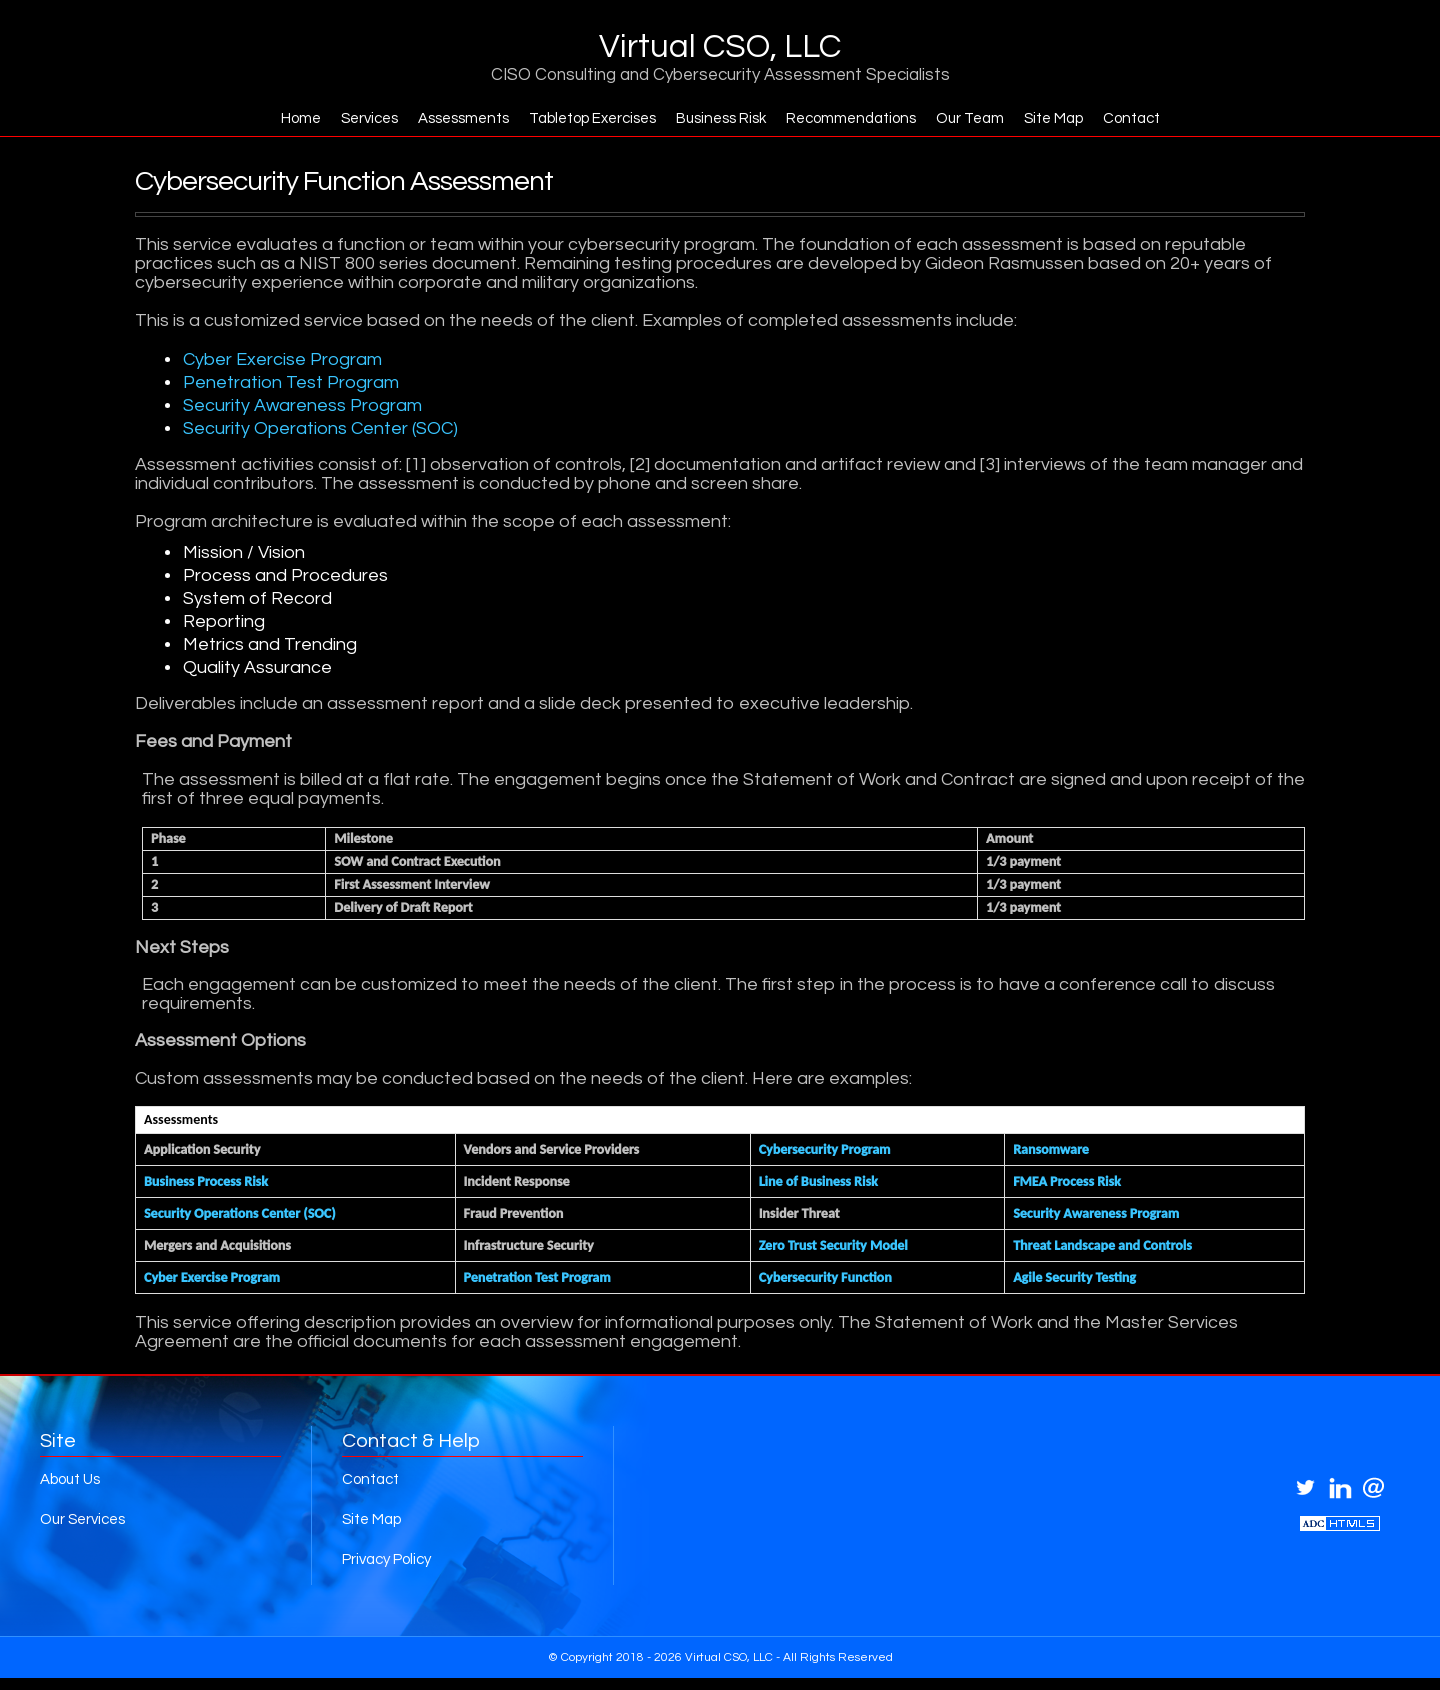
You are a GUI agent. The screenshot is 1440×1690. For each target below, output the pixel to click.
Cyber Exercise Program (282, 360)
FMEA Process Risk (1067, 1182)
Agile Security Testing (1074, 1278)
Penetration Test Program (291, 383)
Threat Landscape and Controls (1102, 1246)
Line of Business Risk (818, 1182)
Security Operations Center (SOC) (320, 429)
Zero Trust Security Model (833, 1246)
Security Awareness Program (302, 406)
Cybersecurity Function (825, 1278)
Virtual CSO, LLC (720, 47)
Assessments (455, 118)
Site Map (1065, 118)
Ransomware (1051, 1150)
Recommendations (856, 118)
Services (357, 118)
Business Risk (722, 118)
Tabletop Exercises (588, 118)
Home (285, 118)
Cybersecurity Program (825, 1150)
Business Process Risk (206, 1182)
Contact (1146, 118)
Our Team (979, 118)
